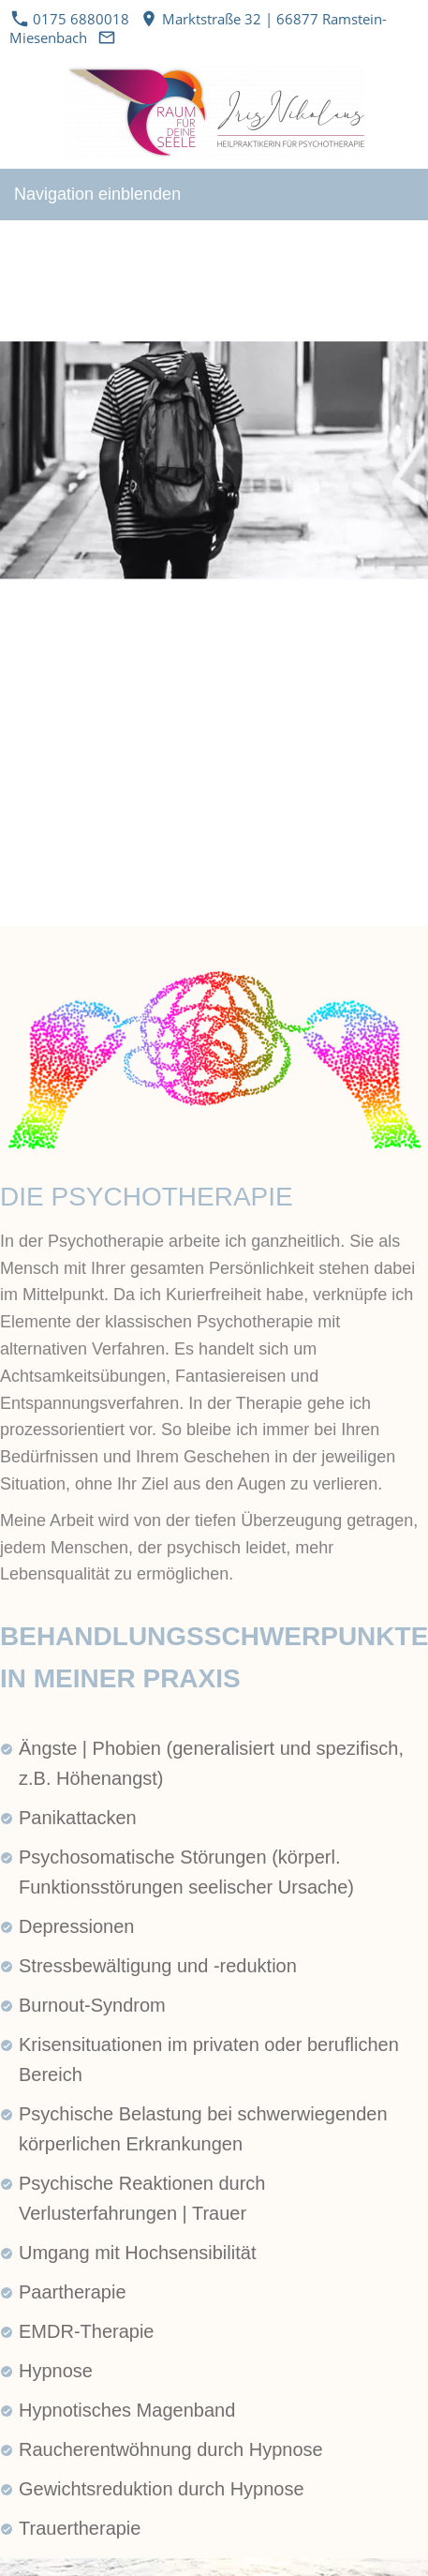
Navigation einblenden (97, 194)
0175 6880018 (70, 18)
